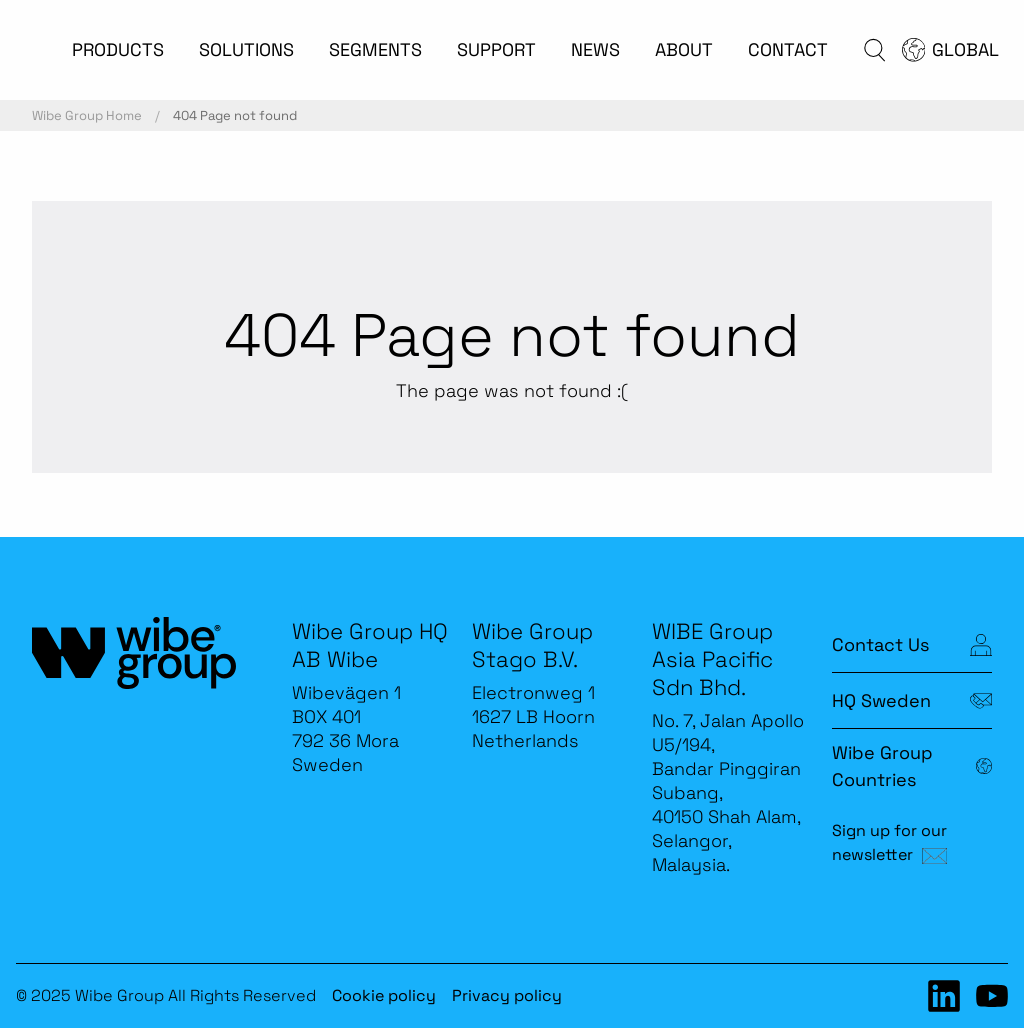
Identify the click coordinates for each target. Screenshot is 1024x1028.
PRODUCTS (118, 49)
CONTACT (788, 49)
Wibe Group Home (87, 115)
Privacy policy (507, 995)
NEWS (595, 49)
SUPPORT (496, 49)
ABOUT (684, 49)
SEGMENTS (375, 49)
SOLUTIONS (246, 49)
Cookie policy (384, 995)
